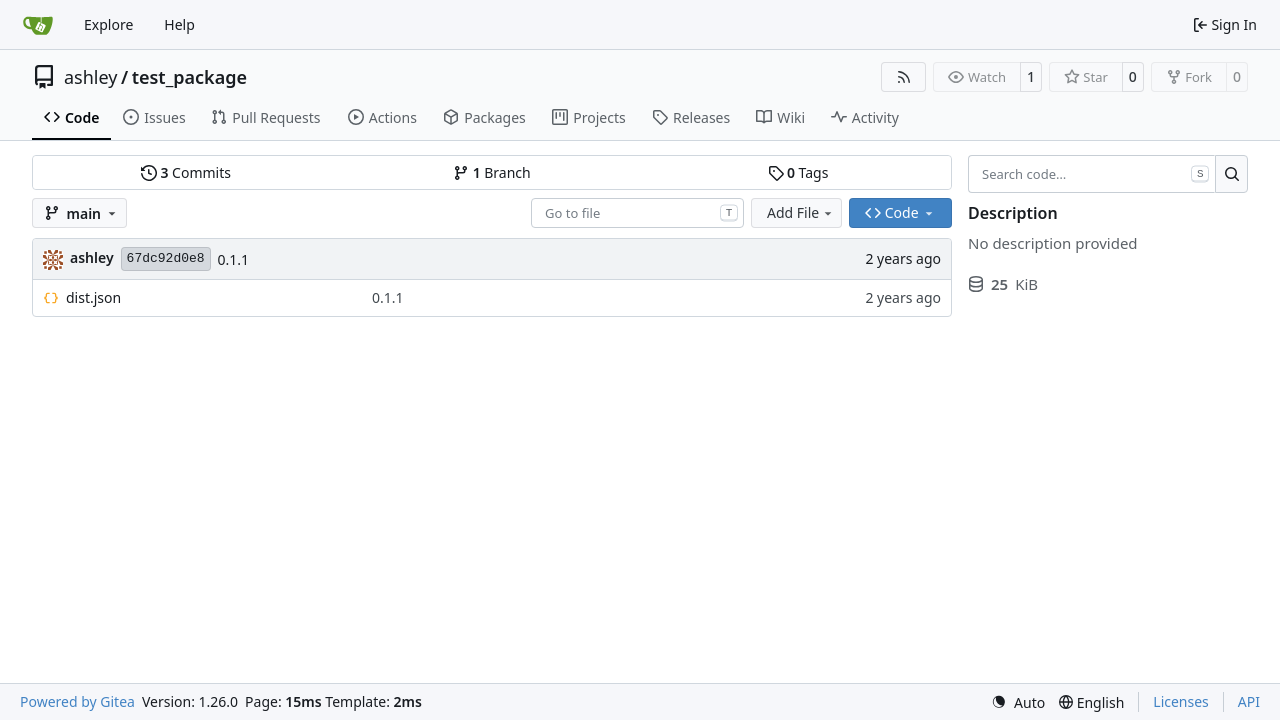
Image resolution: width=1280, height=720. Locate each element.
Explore (108, 24)
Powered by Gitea (77, 701)
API (1249, 701)
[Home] (38, 25)
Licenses (1181, 701)
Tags (798, 172)
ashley (90, 77)
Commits (186, 172)
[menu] (1018, 702)
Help (179, 24)
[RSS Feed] (904, 77)
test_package (189, 77)
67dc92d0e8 (166, 258)
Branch (492, 172)
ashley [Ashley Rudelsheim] (92, 257)
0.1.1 (234, 259)
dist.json (93, 297)
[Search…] (1231, 174)
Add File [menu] (801, 212)
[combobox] (637, 213)
